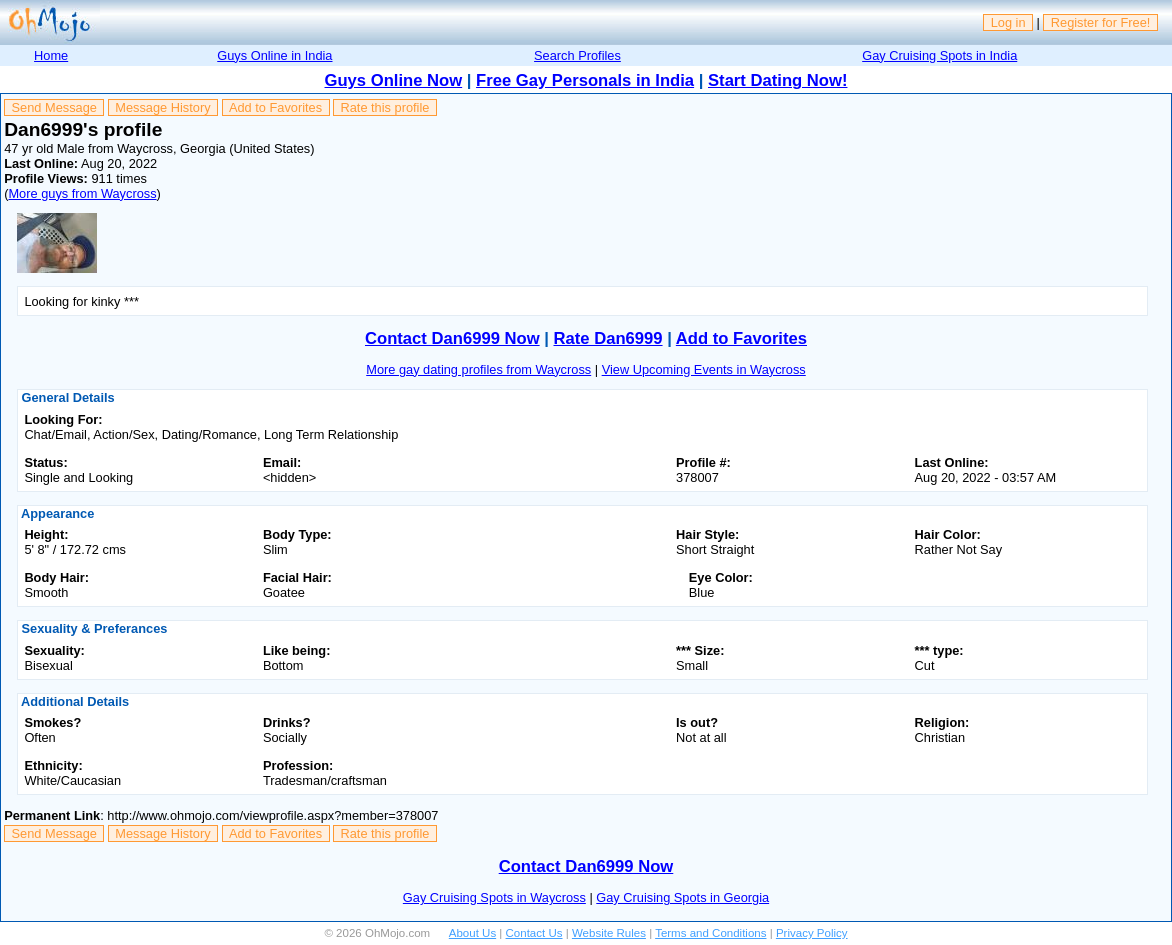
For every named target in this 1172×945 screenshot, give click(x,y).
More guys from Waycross (82, 193)
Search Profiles (577, 55)
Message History (162, 107)
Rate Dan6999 (608, 338)
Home (51, 55)
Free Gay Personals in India (585, 80)
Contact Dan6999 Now (452, 338)
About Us (472, 933)
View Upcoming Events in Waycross (704, 369)
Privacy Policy (812, 933)
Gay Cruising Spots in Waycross (494, 897)
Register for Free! (1101, 22)
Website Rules (609, 933)
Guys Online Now (394, 80)
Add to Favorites (275, 107)
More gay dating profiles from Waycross (478, 369)
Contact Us (534, 933)
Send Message (54, 107)
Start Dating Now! (777, 80)
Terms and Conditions (710, 933)
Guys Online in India (274, 55)
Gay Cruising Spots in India (939, 55)
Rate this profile (384, 107)
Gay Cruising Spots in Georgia (682, 897)
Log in (1008, 22)
